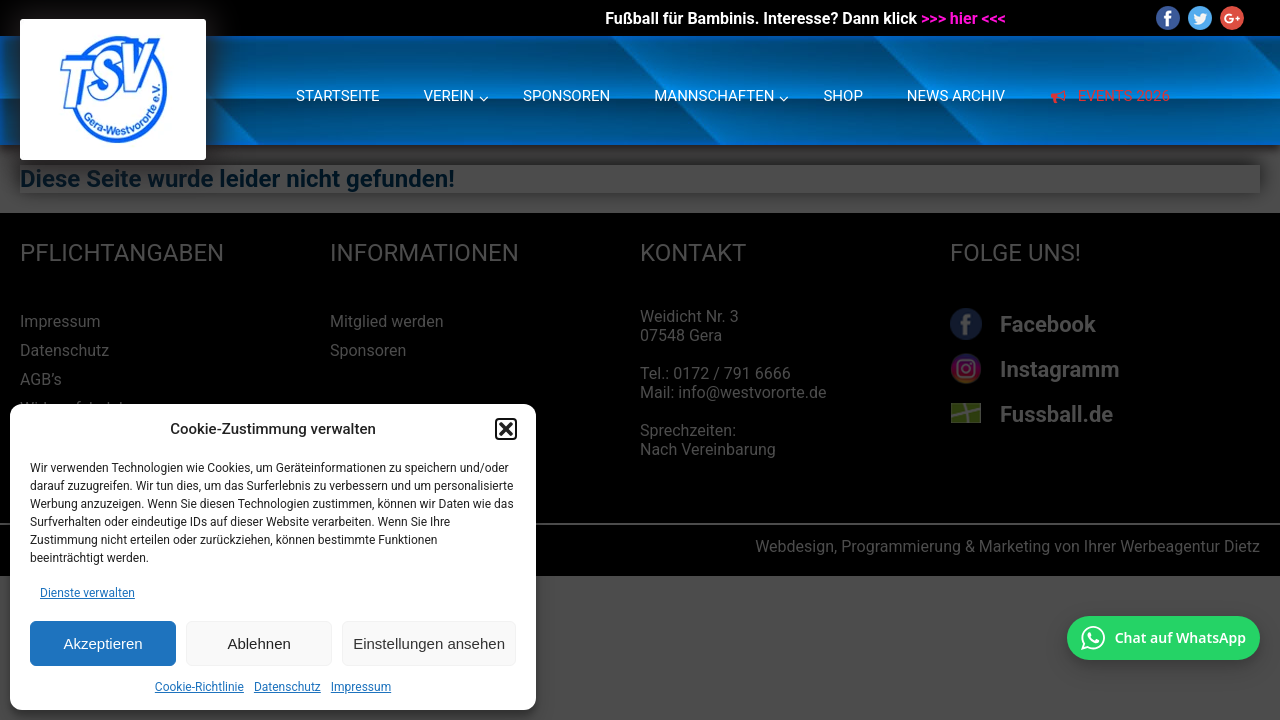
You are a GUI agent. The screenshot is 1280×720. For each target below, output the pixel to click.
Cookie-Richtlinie (199, 687)
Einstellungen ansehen (429, 643)
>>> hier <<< (963, 18)
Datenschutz (287, 687)
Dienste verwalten (87, 593)
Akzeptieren (102, 643)
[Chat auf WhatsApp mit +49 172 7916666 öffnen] (1163, 638)
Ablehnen (258, 643)
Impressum (361, 687)
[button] (506, 429)
